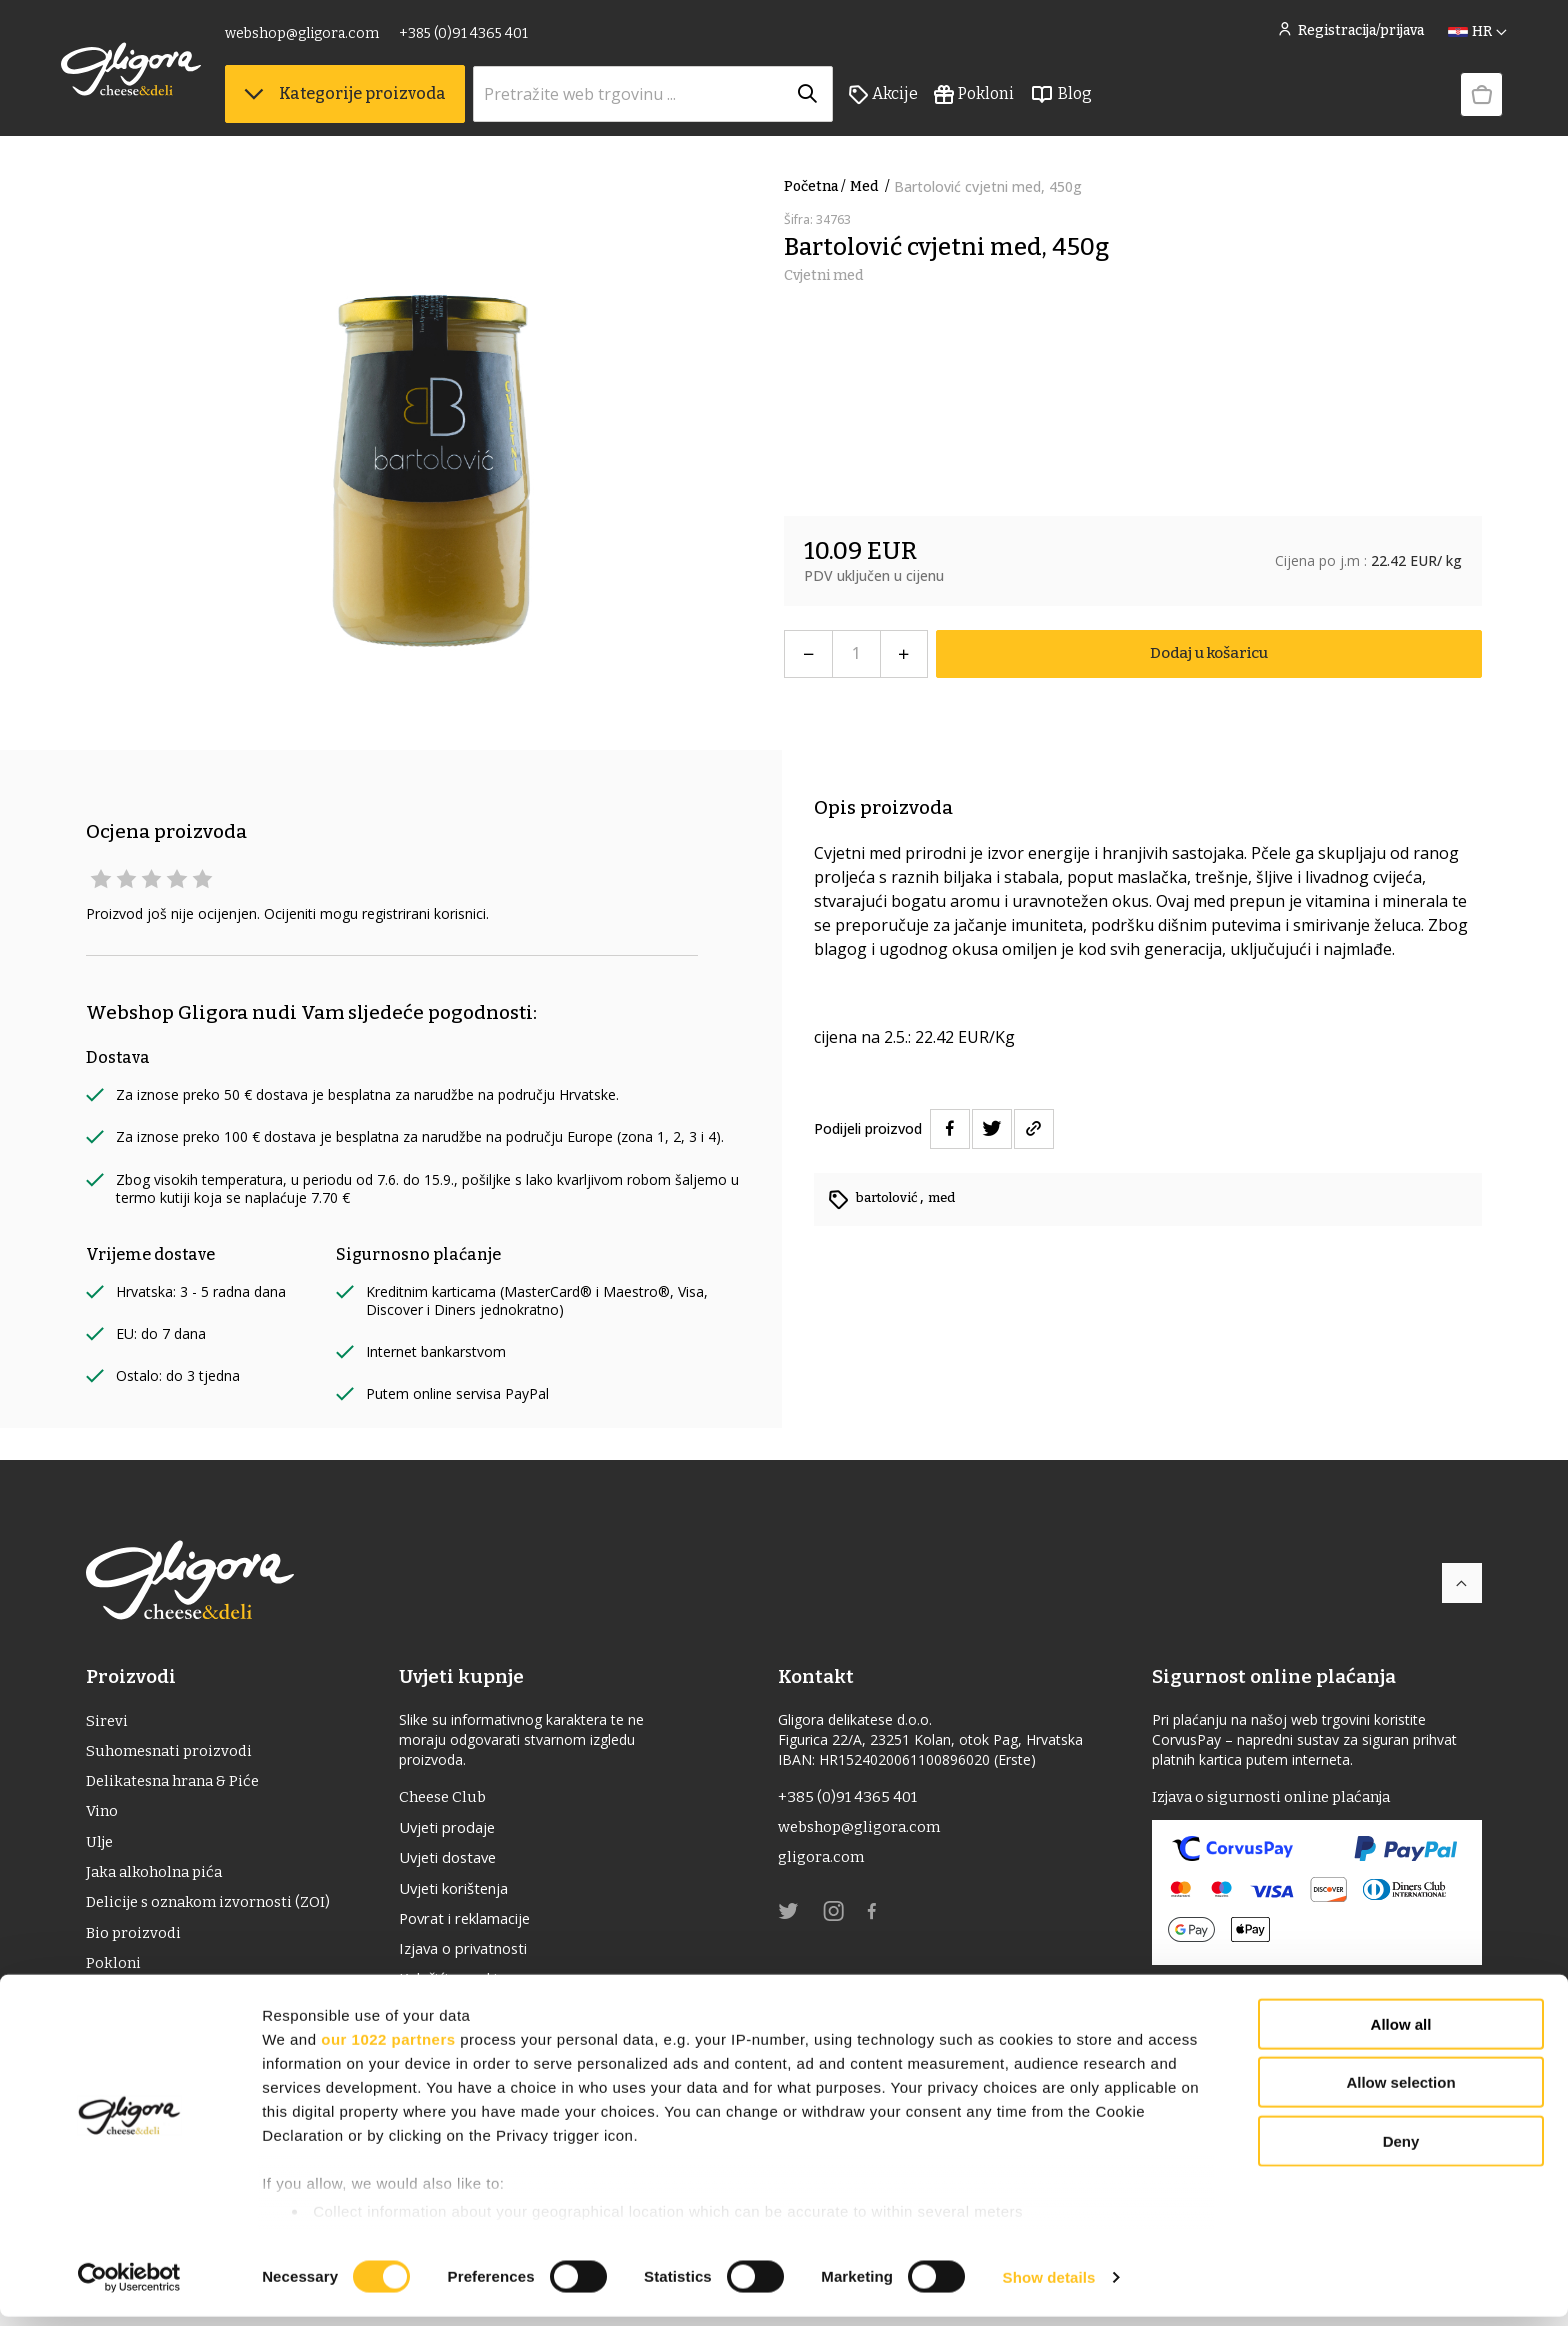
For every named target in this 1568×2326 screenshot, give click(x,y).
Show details (1049, 2286)
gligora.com (826, 1861)
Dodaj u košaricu (1208, 653)
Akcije (908, 101)
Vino (103, 1817)
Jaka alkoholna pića (158, 1881)
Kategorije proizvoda (370, 100)
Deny (1401, 2150)
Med (872, 186)
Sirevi (107, 1721)
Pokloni (999, 101)
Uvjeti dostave (461, 1862)
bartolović (891, 1197)
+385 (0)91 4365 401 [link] (488, 37)
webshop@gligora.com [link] (327, 37)
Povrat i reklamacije (481, 1926)
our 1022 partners (388, 2048)
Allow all (1401, 2033)
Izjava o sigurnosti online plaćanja (1280, 1797)
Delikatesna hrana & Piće (178, 1785)
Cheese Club (454, 1797)
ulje (101, 1849)
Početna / (815, 186)
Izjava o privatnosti (479, 1958)
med (949, 1197)
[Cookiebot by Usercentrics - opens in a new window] (129, 2287)
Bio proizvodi (135, 1945)
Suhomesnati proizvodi (173, 1753)
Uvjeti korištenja (469, 1894)
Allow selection (1400, 2091)
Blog (1086, 101)
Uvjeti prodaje (460, 1830)
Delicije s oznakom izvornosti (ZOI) (214, 1913)
